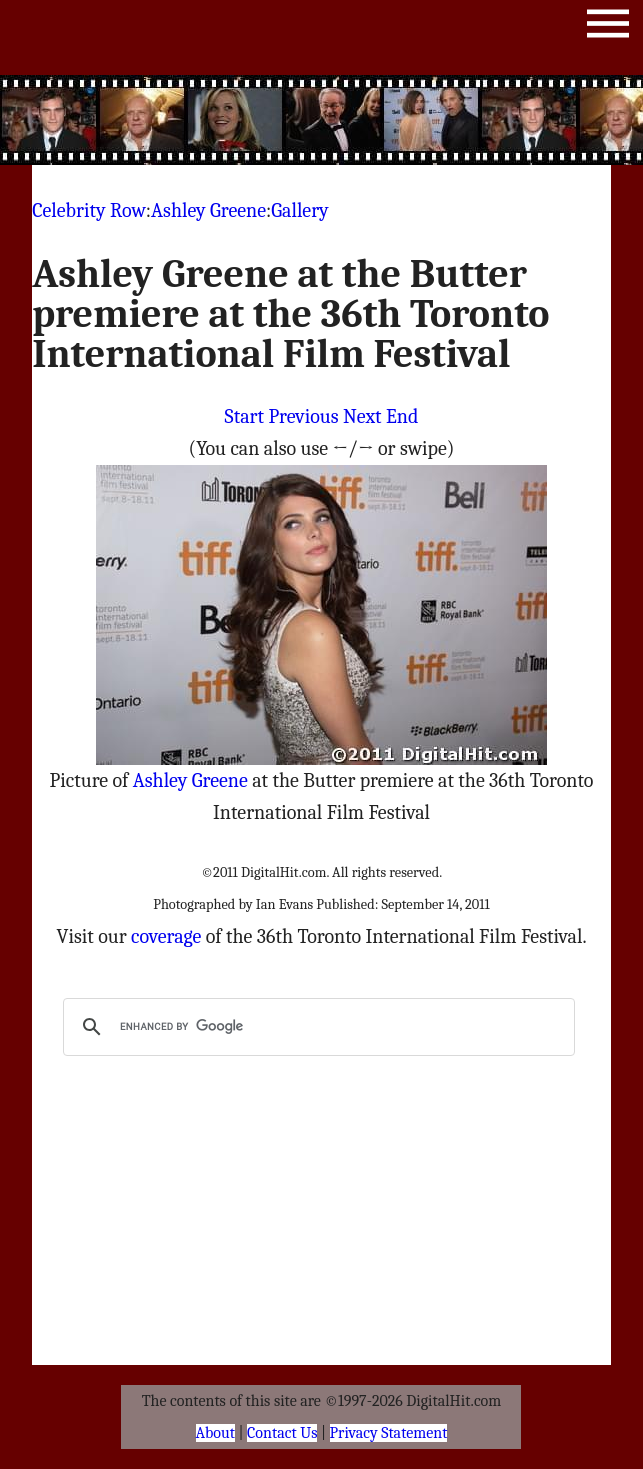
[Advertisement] (371, 120)
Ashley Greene (208, 210)
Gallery (299, 210)
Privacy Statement (389, 1433)
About (215, 1433)
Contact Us (282, 1433)
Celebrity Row (89, 210)
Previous (303, 416)
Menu (608, 27)
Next (362, 416)
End (402, 416)
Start (244, 416)
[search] (316, 1027)
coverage (166, 936)
